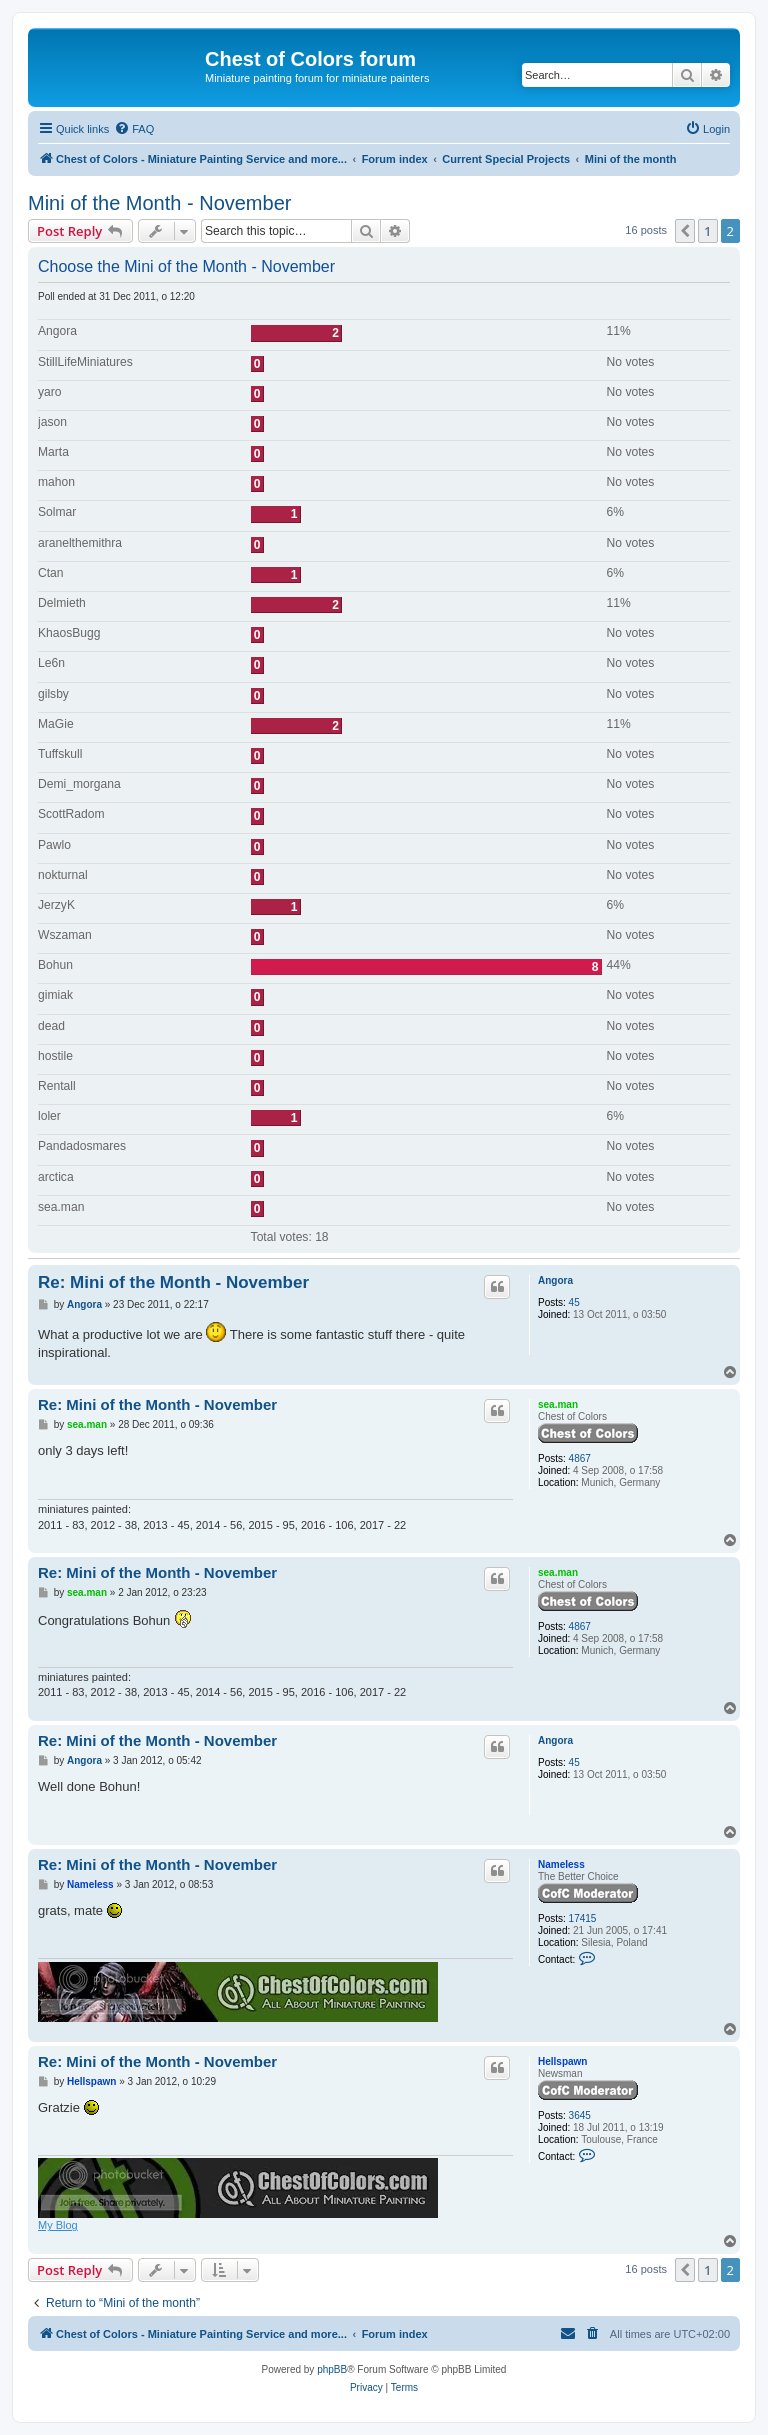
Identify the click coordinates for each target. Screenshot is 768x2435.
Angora (555, 1280)
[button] (685, 231)
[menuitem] (134, 129)
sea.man (558, 1404)
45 (574, 1302)
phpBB (332, 2369)
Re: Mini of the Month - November (173, 1282)
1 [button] (707, 231)
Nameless (561, 1864)
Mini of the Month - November (159, 203)
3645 (580, 2115)
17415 (583, 1918)
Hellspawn (562, 2061)
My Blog (58, 2225)
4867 (580, 1458)
